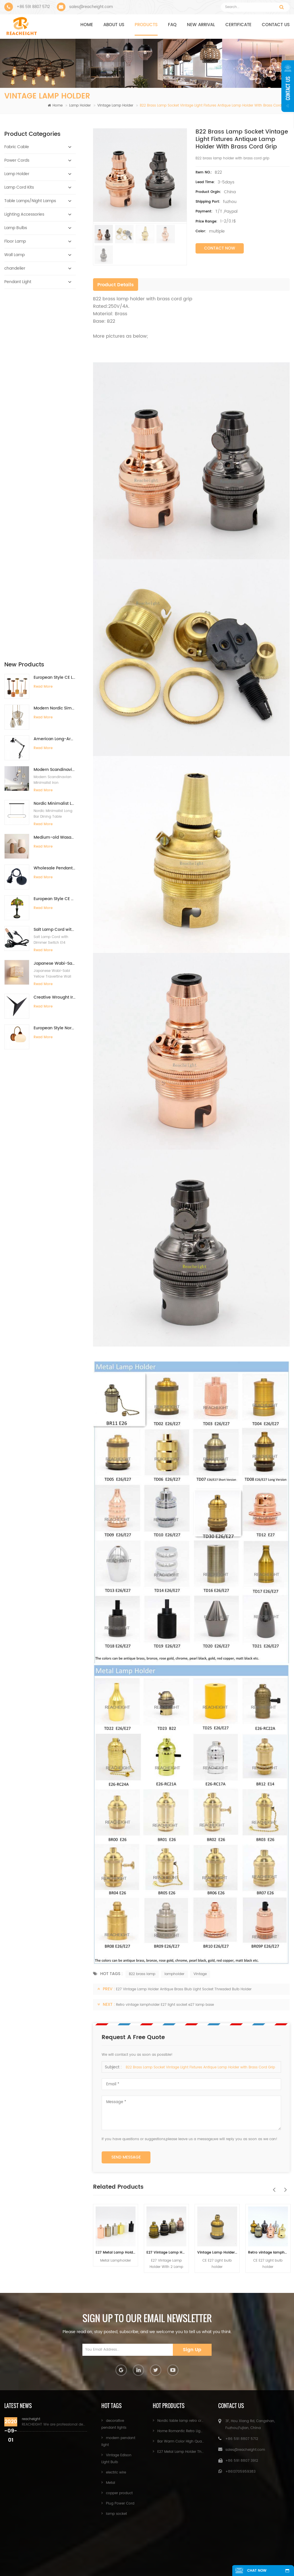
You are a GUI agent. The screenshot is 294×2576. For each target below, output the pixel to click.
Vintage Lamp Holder (115, 105)
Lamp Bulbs (15, 228)
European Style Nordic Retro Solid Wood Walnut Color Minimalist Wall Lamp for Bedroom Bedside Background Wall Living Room (55, 666)
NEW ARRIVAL (201, 24)
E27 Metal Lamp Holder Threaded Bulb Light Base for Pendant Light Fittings (116, 2252)
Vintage (200, 1974)
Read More (43, 325)
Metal (110, 2483)
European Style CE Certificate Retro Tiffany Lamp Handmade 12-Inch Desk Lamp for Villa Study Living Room (55, 537)
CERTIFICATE (238, 24)
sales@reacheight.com (91, 7)
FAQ (172, 24)
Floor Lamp (15, 241)
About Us (123, 2554)
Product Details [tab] (115, 285)
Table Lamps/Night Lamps (30, 201)
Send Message (126, 2157)
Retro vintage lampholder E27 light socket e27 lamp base (165, 2005)
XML (165, 2562)
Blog (130, 2562)
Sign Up (192, 2349)
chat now (256, 2570)
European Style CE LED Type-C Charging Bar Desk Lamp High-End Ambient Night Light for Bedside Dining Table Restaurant (55, 316)
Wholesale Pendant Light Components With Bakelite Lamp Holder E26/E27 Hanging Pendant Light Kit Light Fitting (55, 506)
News (218, 2554)
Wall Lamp (14, 255)
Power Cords (16, 160)
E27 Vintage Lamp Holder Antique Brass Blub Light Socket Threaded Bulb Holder (184, 1989)
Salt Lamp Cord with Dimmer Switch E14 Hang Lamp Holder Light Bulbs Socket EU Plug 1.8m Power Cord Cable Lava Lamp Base (55, 567)
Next (284, 2187)
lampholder (174, 1974)
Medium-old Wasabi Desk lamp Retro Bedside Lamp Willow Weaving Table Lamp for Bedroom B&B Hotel (55, 476)
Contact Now (219, 248)
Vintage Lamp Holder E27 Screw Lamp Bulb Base (217, 2252)
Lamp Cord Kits (19, 187)
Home (86, 24)
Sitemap (258, 2554)
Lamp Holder (80, 105)
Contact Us (173, 2554)
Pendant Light (17, 282)
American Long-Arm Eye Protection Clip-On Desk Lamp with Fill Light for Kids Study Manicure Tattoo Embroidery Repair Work (55, 377)
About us (113, 24)
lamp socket (116, 2514)
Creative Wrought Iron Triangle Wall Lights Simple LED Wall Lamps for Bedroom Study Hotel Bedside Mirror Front (55, 635)
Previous (272, 2187)
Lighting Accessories (24, 214)
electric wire (116, 2472)
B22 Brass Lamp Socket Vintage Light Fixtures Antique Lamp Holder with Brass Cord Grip (200, 2067)
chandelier (14, 268)
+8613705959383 (240, 2471)
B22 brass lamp (142, 1974)
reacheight (31, 2419)
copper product (119, 2493)
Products (146, 24)
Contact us (276, 24)
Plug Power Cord (120, 2503)
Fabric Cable (16, 147)
